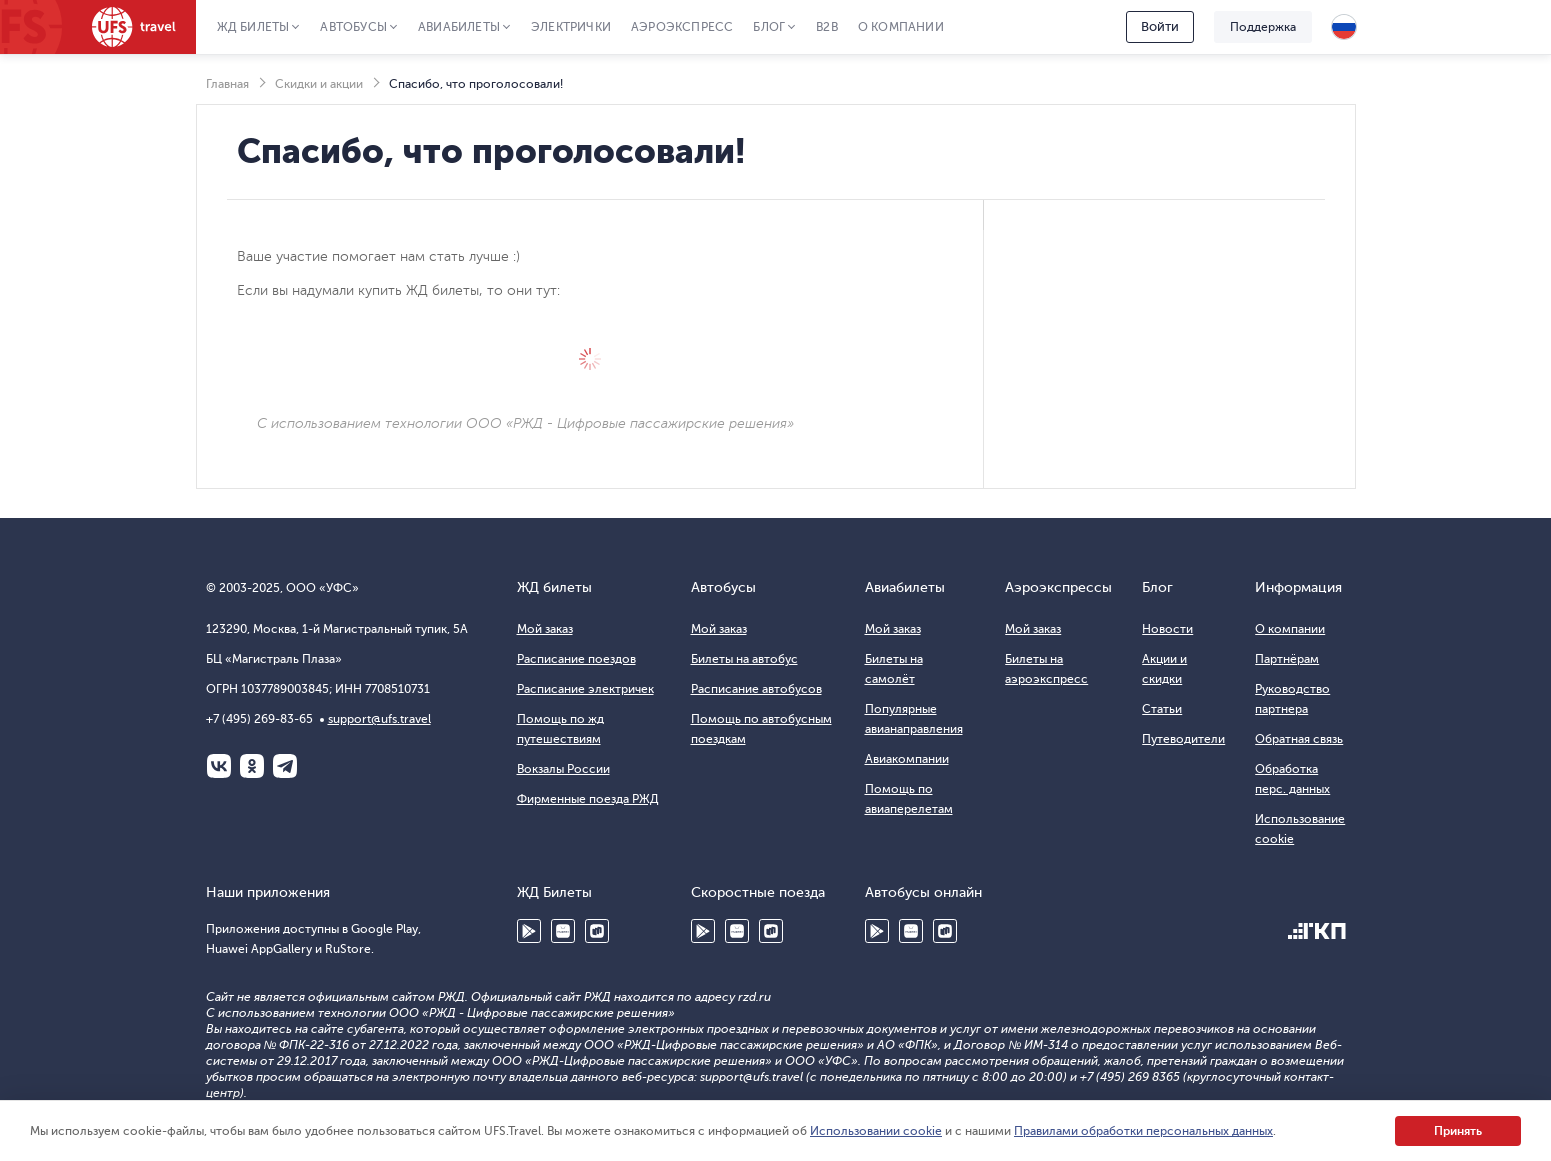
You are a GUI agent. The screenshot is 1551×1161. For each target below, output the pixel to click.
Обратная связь (1299, 739)
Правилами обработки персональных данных (1143, 1131)
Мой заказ (545, 629)
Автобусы (353, 27)
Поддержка (1263, 27)
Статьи (1162, 709)
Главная (227, 84)
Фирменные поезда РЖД (588, 799)
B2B (827, 27)
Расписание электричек (585, 689)
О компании (901, 27)
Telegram (285, 766)
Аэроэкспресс (682, 27)
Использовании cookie (876, 1131)
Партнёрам (1287, 659)
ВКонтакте (219, 766)
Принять (1458, 1131)
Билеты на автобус (744, 659)
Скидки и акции (319, 84)
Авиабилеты (459, 27)
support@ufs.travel (379, 719)
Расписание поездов (576, 659)
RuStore (597, 931)
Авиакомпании (907, 759)
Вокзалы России (563, 769)
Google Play (529, 931)
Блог (769, 27)
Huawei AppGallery (563, 931)
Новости (1167, 629)
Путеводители (1183, 739)
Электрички (571, 27)
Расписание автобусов (756, 689)
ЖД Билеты (253, 27)
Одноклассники (252, 766)
